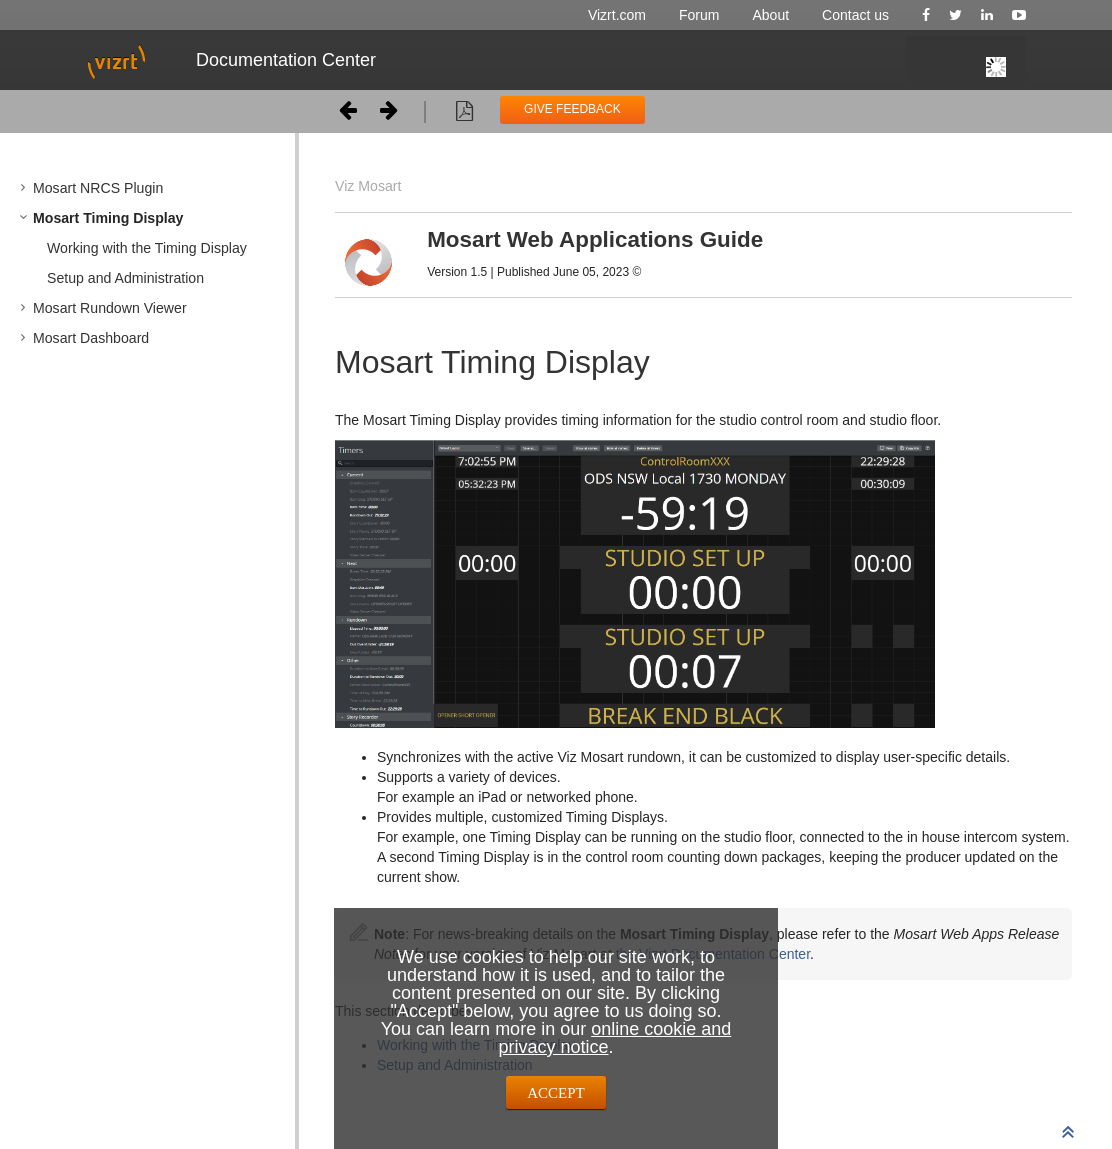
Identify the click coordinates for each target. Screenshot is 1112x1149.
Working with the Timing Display (147, 248)
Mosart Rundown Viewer (110, 308)
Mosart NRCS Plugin (98, 188)
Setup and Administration (125, 278)
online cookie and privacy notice (614, 1038)
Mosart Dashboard (91, 338)
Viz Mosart (368, 186)
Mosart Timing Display (108, 218)
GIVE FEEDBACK (572, 109)
